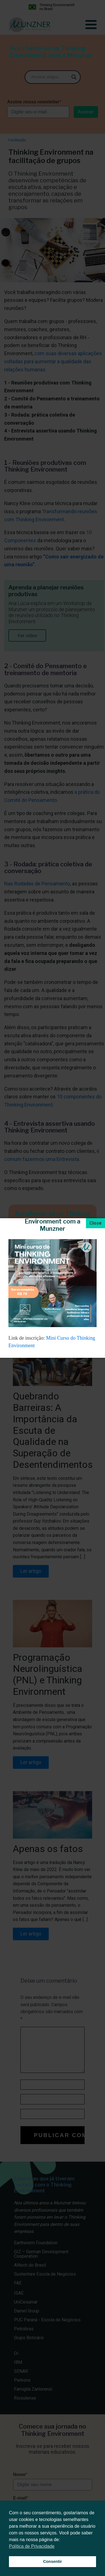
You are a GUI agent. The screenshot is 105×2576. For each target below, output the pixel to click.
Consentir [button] (52, 2561)
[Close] (95, 1223)
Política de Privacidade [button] (32, 2546)
